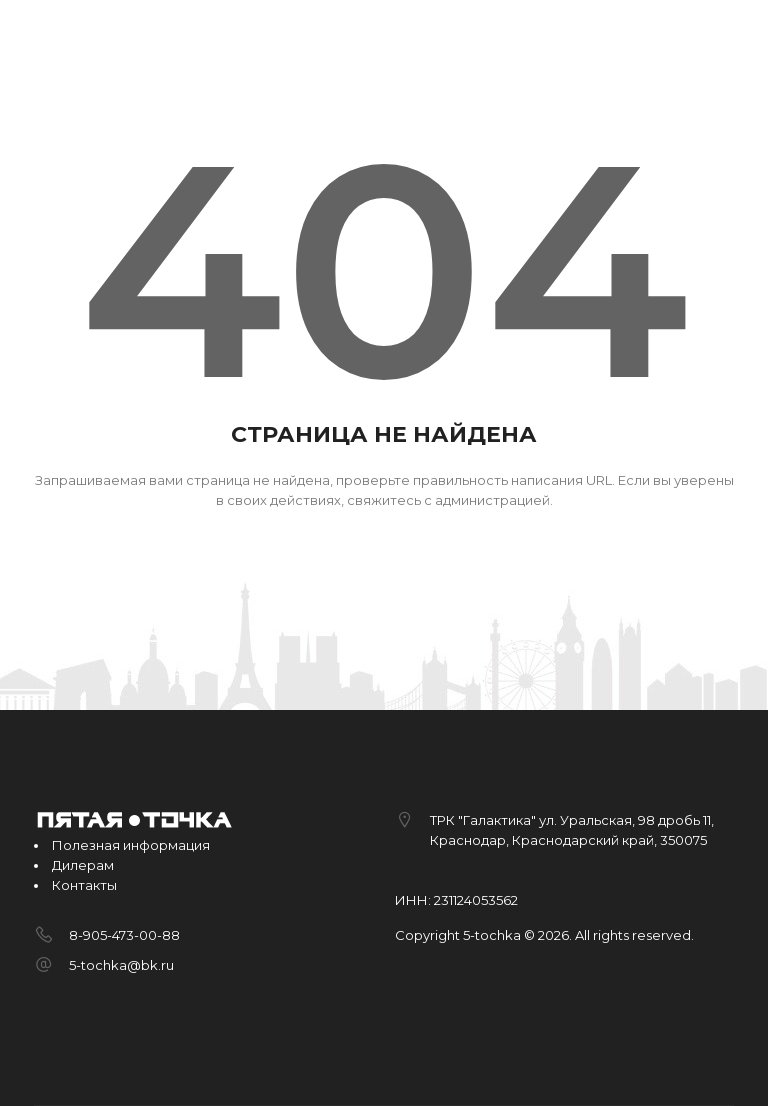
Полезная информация (131, 845)
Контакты (84, 885)
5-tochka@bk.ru (121, 965)
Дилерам (83, 865)
